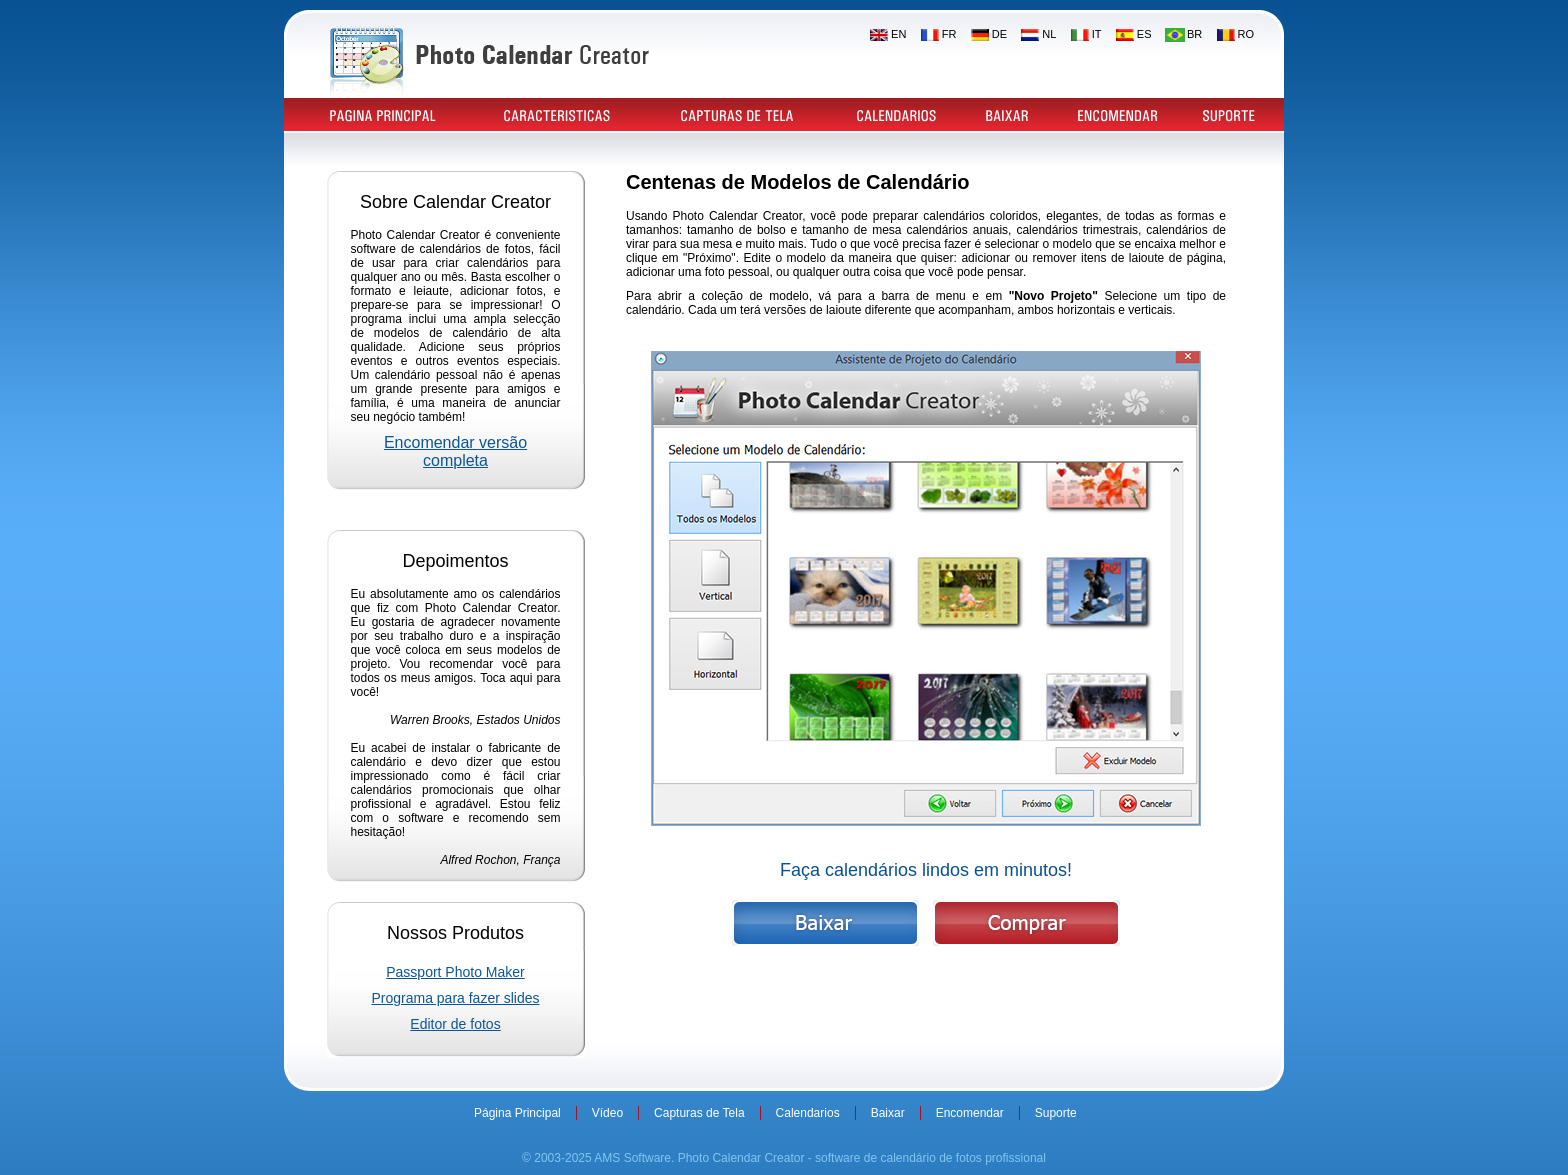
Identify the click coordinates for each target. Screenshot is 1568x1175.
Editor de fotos (455, 1024)
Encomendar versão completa (455, 451)
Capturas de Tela (699, 1113)
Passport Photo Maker (455, 972)
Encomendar (970, 1113)
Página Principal (517, 1113)
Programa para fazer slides (455, 998)
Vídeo (607, 1113)
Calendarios (808, 1113)
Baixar (888, 1113)
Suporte (1056, 1113)
